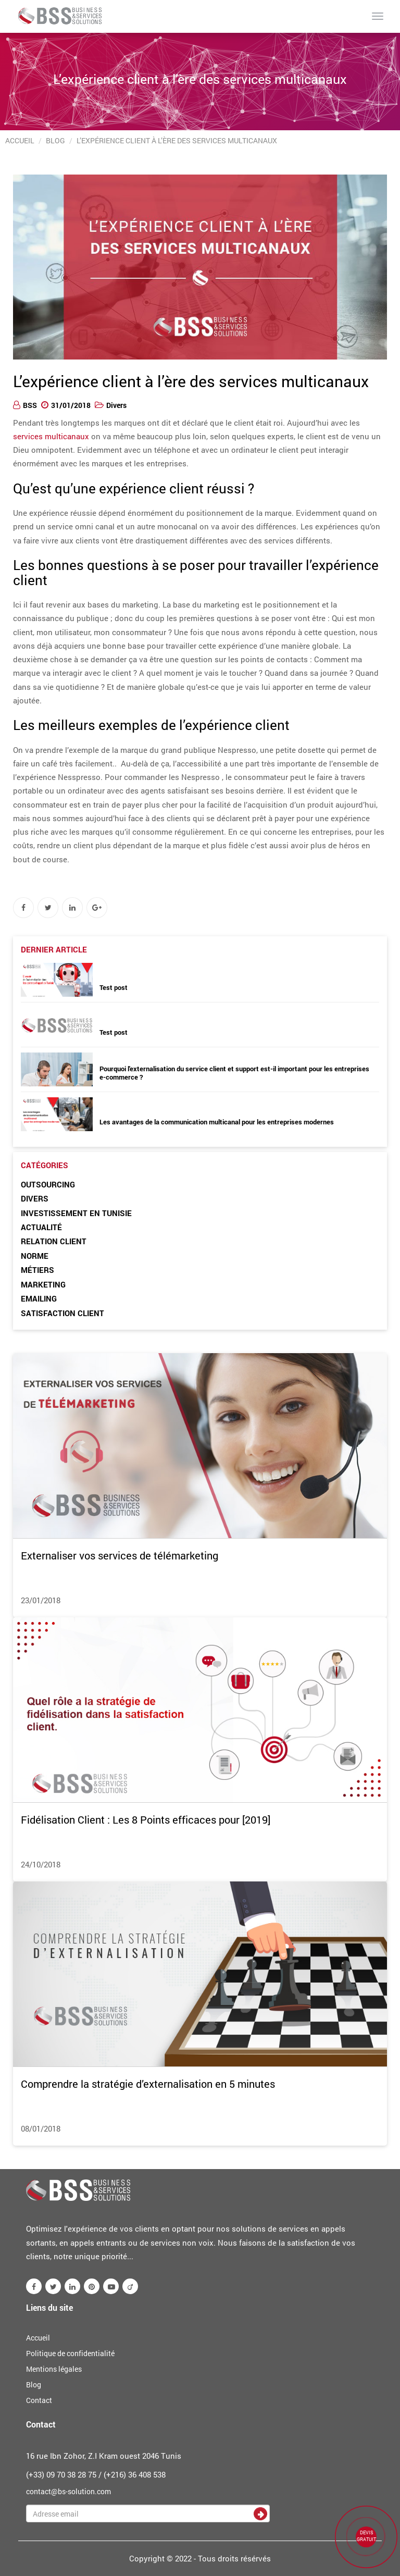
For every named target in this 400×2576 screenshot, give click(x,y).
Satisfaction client (62, 1313)
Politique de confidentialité (70, 2353)
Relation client (53, 1241)
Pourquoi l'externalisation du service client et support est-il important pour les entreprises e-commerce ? (234, 1073)
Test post (113, 987)
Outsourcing (48, 1184)
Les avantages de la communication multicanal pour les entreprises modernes (216, 1121)
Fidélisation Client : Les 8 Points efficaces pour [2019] (145, 1819)
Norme (34, 1255)
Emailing (39, 1298)
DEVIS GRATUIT (366, 2536)
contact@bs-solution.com (68, 2491)
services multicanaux (51, 436)
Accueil (19, 140)
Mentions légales (54, 2369)
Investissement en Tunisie (76, 1213)
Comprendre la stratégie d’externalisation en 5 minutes (148, 2083)
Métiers (37, 1270)
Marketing (43, 1284)
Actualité (41, 1227)
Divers (116, 405)
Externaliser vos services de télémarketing (119, 1555)
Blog (55, 140)
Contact (39, 2400)
